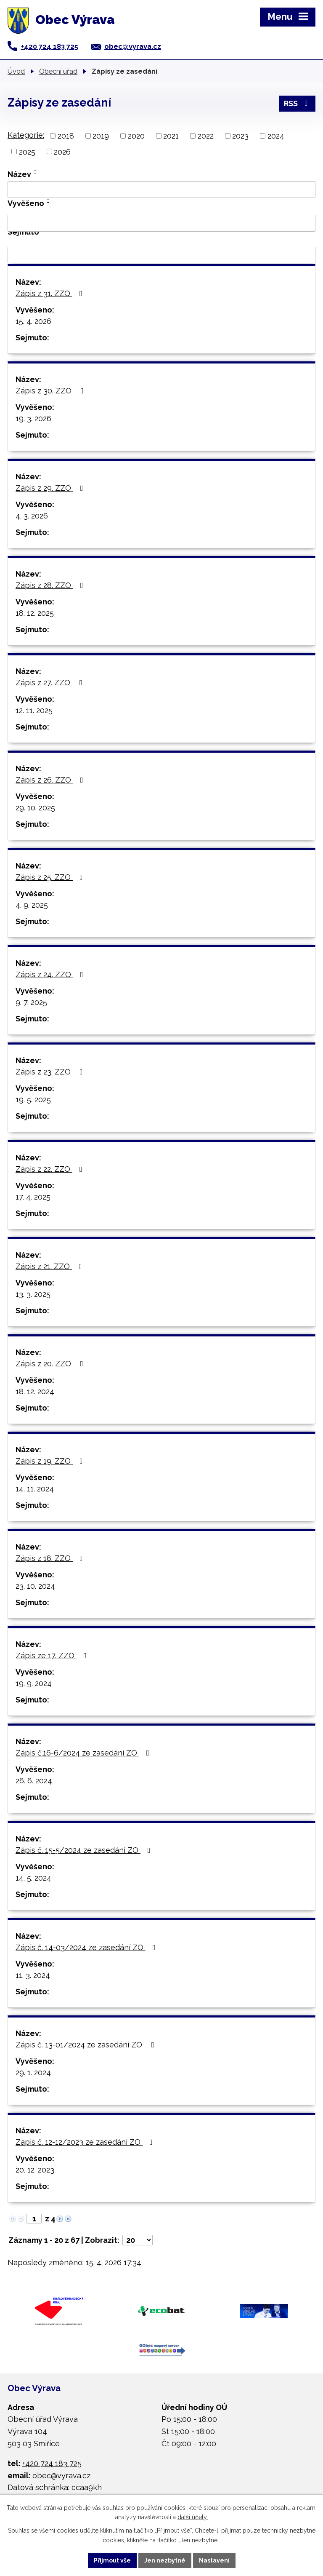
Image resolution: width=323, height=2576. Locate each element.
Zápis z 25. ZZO (51, 877)
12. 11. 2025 (34, 710)
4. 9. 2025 (32, 905)
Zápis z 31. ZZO (51, 293)
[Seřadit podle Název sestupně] (35, 173)
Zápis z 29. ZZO (51, 488)
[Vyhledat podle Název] (161, 189)
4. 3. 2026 (32, 515)
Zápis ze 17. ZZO (53, 1655)
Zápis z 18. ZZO (51, 1558)
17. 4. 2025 (33, 1196)
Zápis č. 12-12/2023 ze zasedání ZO (86, 2142)
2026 (62, 151)
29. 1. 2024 (33, 2072)
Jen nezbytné (164, 2560)
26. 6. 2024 (34, 1780)
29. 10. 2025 (35, 807)
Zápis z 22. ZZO (51, 1169)
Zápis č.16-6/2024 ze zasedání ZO (84, 1752)
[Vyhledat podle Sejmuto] (161, 255)
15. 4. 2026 (33, 321)
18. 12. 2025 (35, 613)
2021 (171, 135)
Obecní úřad (58, 71)
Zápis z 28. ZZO (51, 585)
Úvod (16, 71)
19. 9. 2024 (34, 1683)
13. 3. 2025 (33, 1294)
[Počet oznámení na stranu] (137, 2240)
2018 (66, 135)
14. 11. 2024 (35, 1488)
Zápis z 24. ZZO (51, 974)
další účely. (192, 2517)
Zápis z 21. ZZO (50, 1266)
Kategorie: (26, 135)
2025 (27, 151)
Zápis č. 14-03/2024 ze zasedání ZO (87, 1947)
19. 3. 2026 (33, 418)
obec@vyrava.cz (132, 46)
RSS (297, 103)
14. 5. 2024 (33, 1877)
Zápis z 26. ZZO (51, 779)
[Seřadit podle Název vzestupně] (35, 170)
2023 (240, 135)
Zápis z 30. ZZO (51, 390)
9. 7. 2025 (31, 1002)
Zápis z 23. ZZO (51, 1071)
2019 (101, 135)
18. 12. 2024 (35, 1391)
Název (19, 174)
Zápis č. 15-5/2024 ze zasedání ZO (85, 1850)
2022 (206, 135)
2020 (136, 135)
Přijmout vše (112, 2560)
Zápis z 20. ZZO (51, 1363)
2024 (275, 135)
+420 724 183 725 (49, 46)
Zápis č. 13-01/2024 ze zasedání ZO (87, 2044)
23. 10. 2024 (35, 1586)
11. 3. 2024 (33, 1975)
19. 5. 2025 (33, 1099)
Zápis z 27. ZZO (51, 682)
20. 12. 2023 (35, 2169)
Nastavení (214, 2560)
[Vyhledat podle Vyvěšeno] (161, 223)
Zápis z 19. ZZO (51, 1460)
